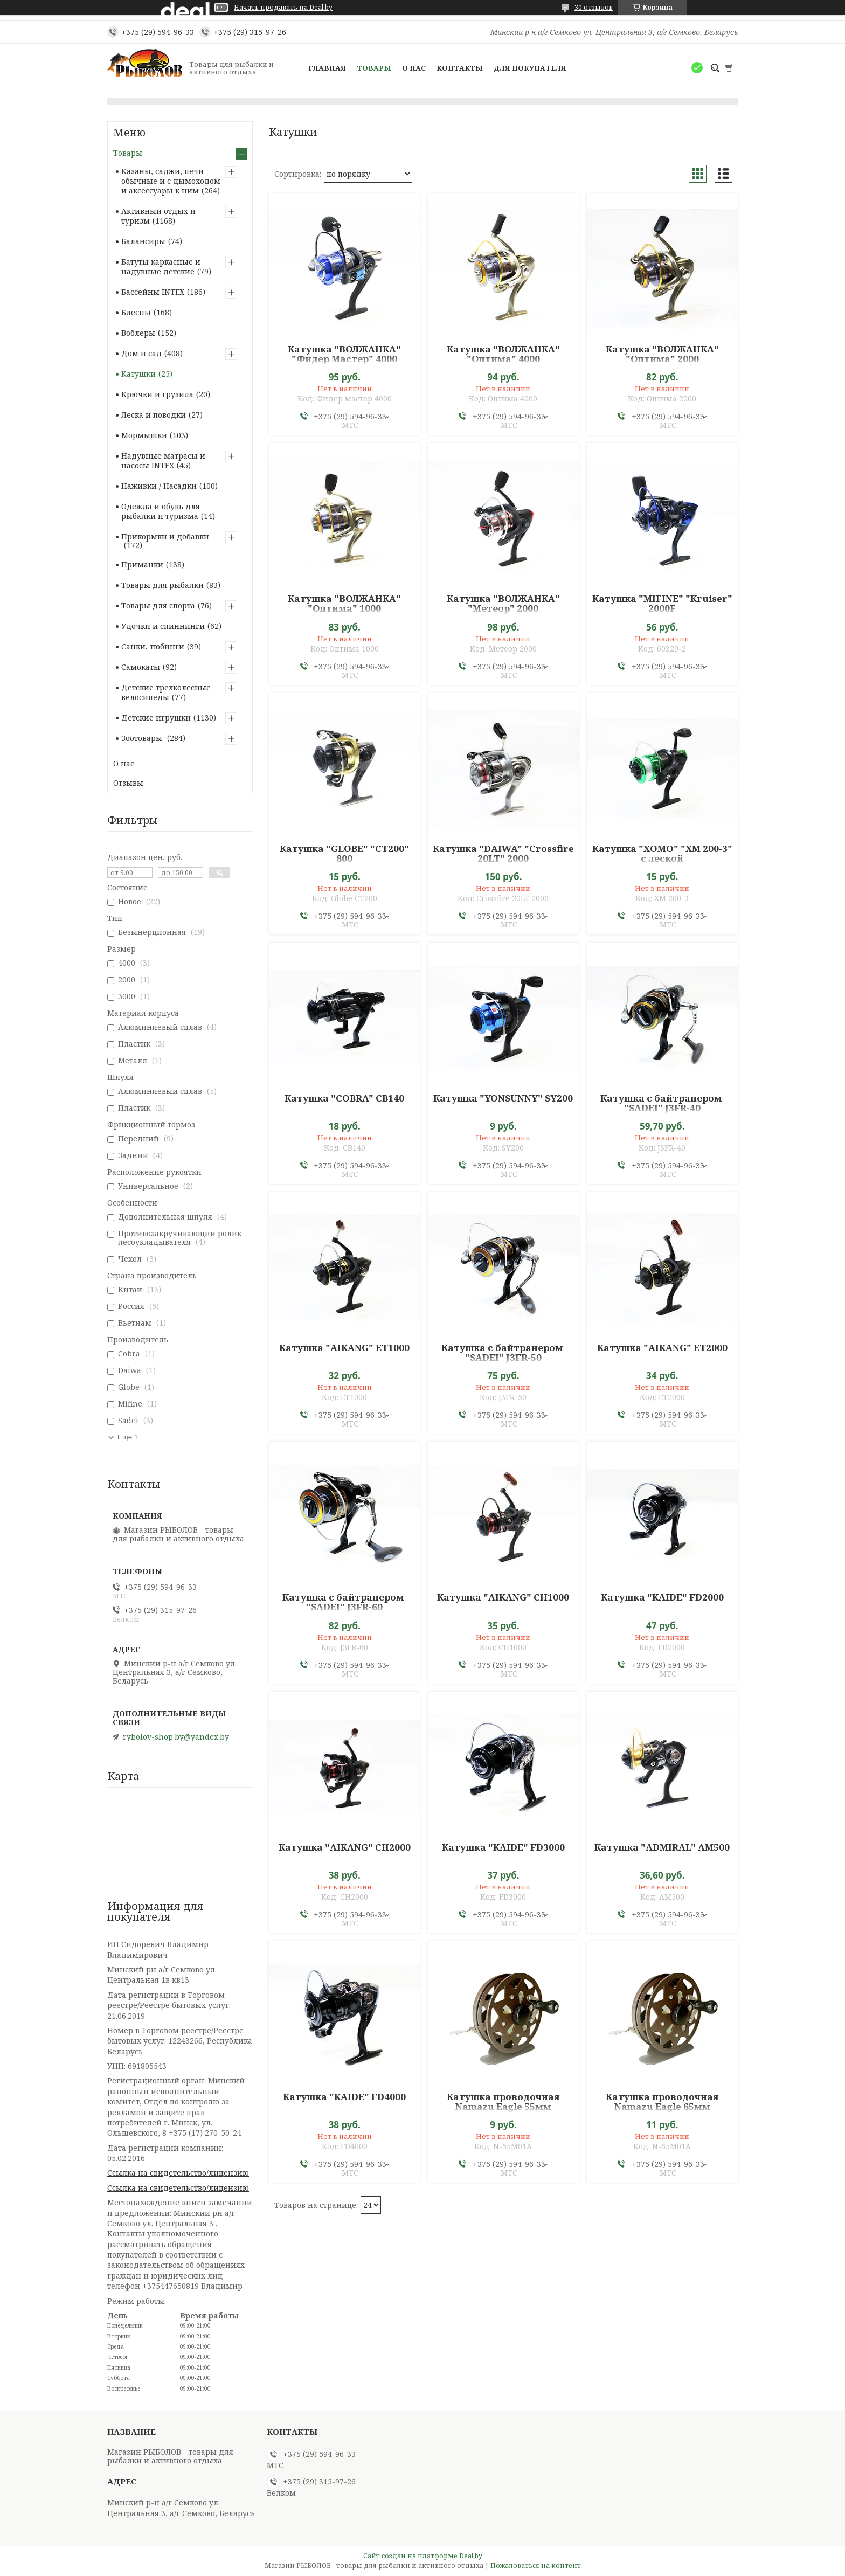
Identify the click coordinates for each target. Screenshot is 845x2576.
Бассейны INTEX (152, 292)
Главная (327, 68)
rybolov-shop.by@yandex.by (176, 1737)
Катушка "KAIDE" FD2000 (662, 1597)
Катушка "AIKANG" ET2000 (662, 1348)
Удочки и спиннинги (163, 626)
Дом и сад (141, 353)
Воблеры (138, 333)
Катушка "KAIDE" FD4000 (344, 2097)
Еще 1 (127, 1437)
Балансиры (143, 241)
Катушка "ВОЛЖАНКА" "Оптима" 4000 (503, 354)
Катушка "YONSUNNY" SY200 (503, 1098)
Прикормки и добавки (165, 536)
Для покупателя (530, 68)
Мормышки (144, 435)
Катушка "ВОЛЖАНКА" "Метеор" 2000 (503, 603)
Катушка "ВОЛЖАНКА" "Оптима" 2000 (662, 354)
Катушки (138, 374)
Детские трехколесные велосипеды (166, 692)
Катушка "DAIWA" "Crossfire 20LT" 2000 (503, 853)
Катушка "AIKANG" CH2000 (345, 1847)
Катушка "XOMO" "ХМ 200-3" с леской (662, 853)
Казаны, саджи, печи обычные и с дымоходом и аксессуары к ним (170, 181)
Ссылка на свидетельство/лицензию (178, 2173)
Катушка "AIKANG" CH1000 (503, 1597)
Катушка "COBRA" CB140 (344, 1098)
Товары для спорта (158, 605)
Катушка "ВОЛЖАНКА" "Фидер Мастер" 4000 (344, 354)
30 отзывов (593, 7)
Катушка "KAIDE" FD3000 (503, 1847)
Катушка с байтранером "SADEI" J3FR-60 (344, 1602)
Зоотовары (142, 738)
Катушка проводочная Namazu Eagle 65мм (662, 2101)
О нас (414, 68)
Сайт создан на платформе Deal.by (422, 2555)
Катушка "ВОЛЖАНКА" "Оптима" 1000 (344, 603)
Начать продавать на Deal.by (283, 7)
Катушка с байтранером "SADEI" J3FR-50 (503, 1352)
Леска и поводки (153, 415)
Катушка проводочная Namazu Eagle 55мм (503, 2101)
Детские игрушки (156, 717)
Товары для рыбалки (162, 585)
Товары (374, 68)
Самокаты (140, 667)
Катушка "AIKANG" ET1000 (344, 1348)
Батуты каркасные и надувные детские (160, 266)
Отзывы (128, 783)
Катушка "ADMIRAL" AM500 (662, 1847)
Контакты (460, 68)
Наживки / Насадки (159, 486)
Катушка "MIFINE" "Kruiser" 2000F (662, 603)
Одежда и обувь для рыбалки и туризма (160, 511)
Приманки (142, 564)
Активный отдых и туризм (158, 216)
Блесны (136, 312)
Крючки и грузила (157, 394)
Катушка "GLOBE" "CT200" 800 (344, 853)
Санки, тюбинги (152, 646)
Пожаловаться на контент (535, 2565)
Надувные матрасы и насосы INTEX (163, 460)
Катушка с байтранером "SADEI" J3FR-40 (662, 1103)
